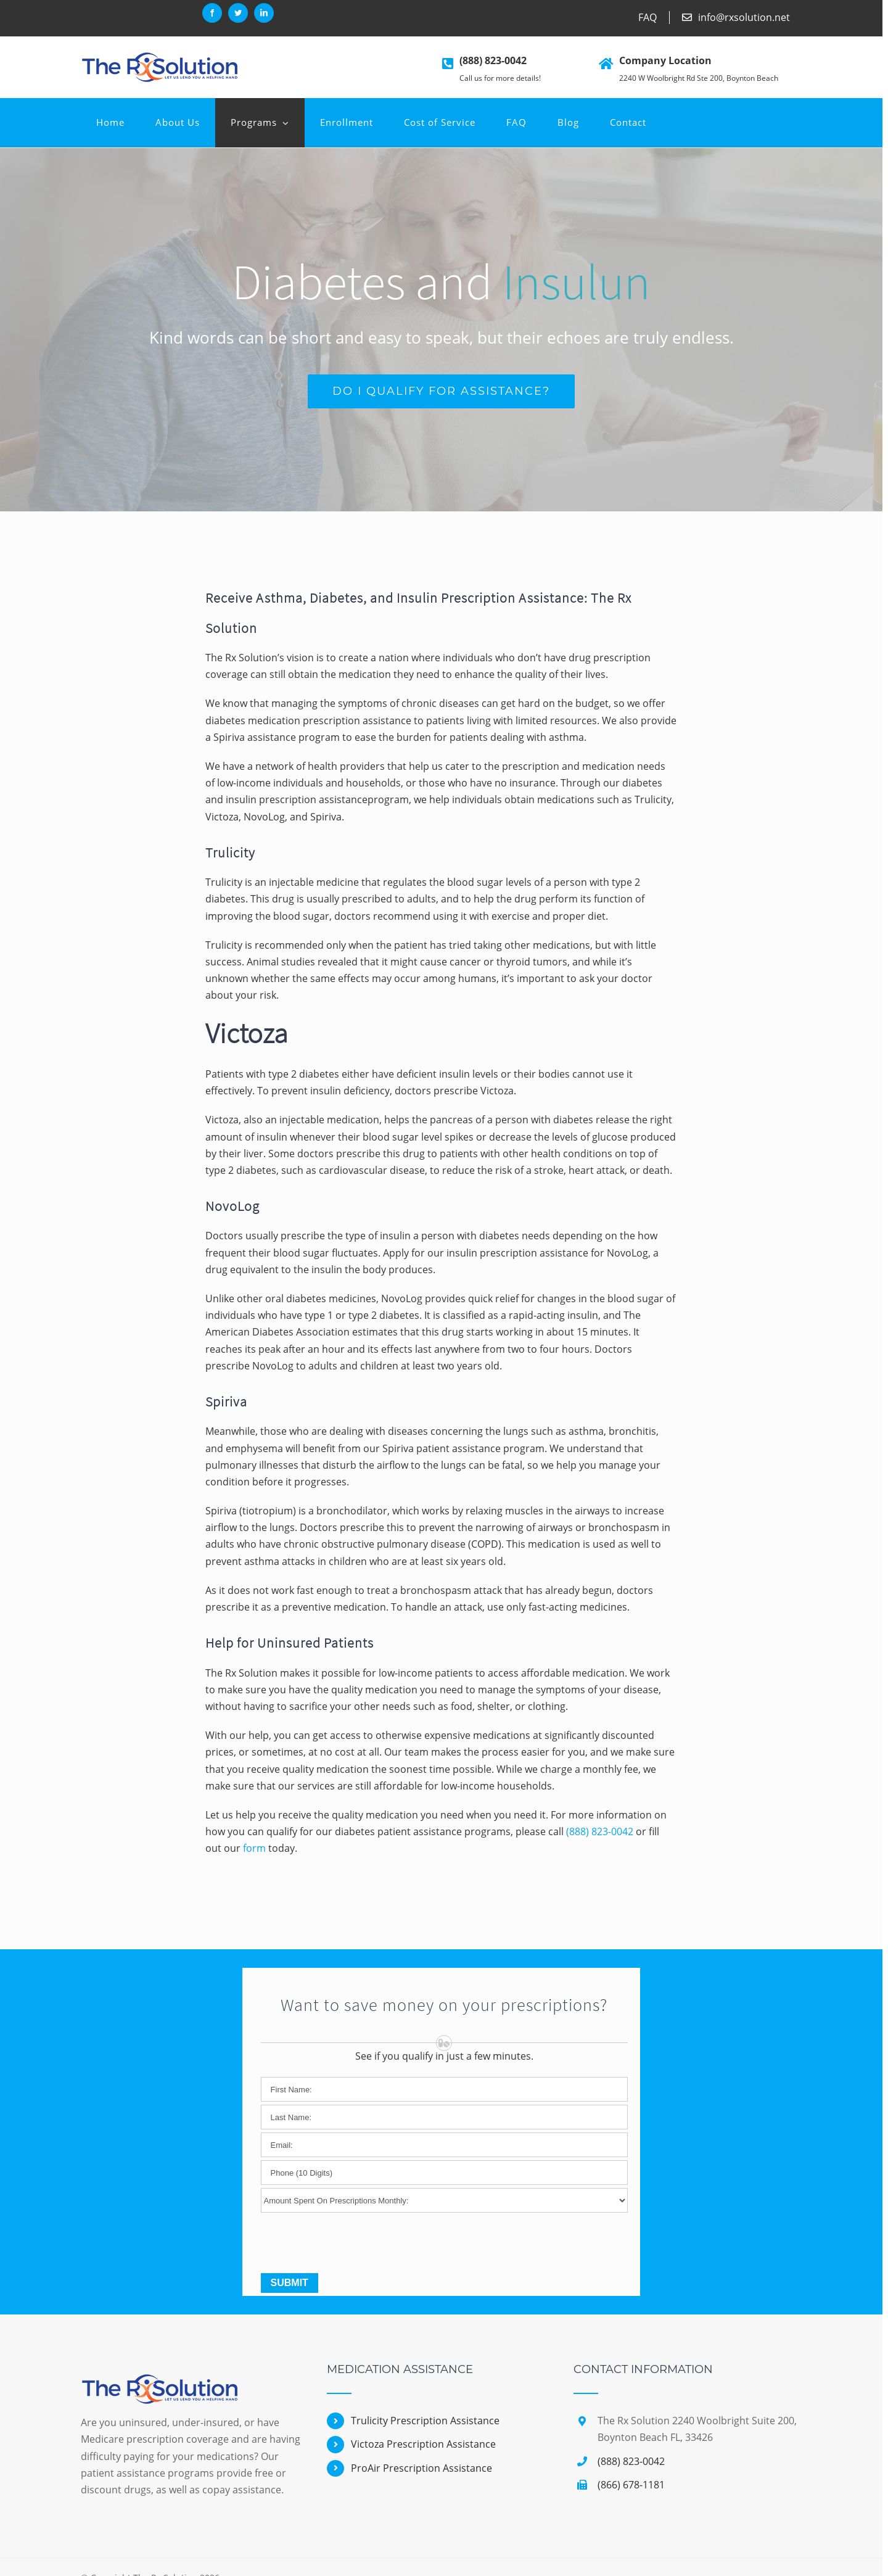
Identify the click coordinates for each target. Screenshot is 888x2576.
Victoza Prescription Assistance (423, 2444)
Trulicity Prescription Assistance (425, 2420)
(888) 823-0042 (493, 60)
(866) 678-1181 (631, 2484)
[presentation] (354, 2246)
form (254, 1848)
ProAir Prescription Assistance (421, 2468)
